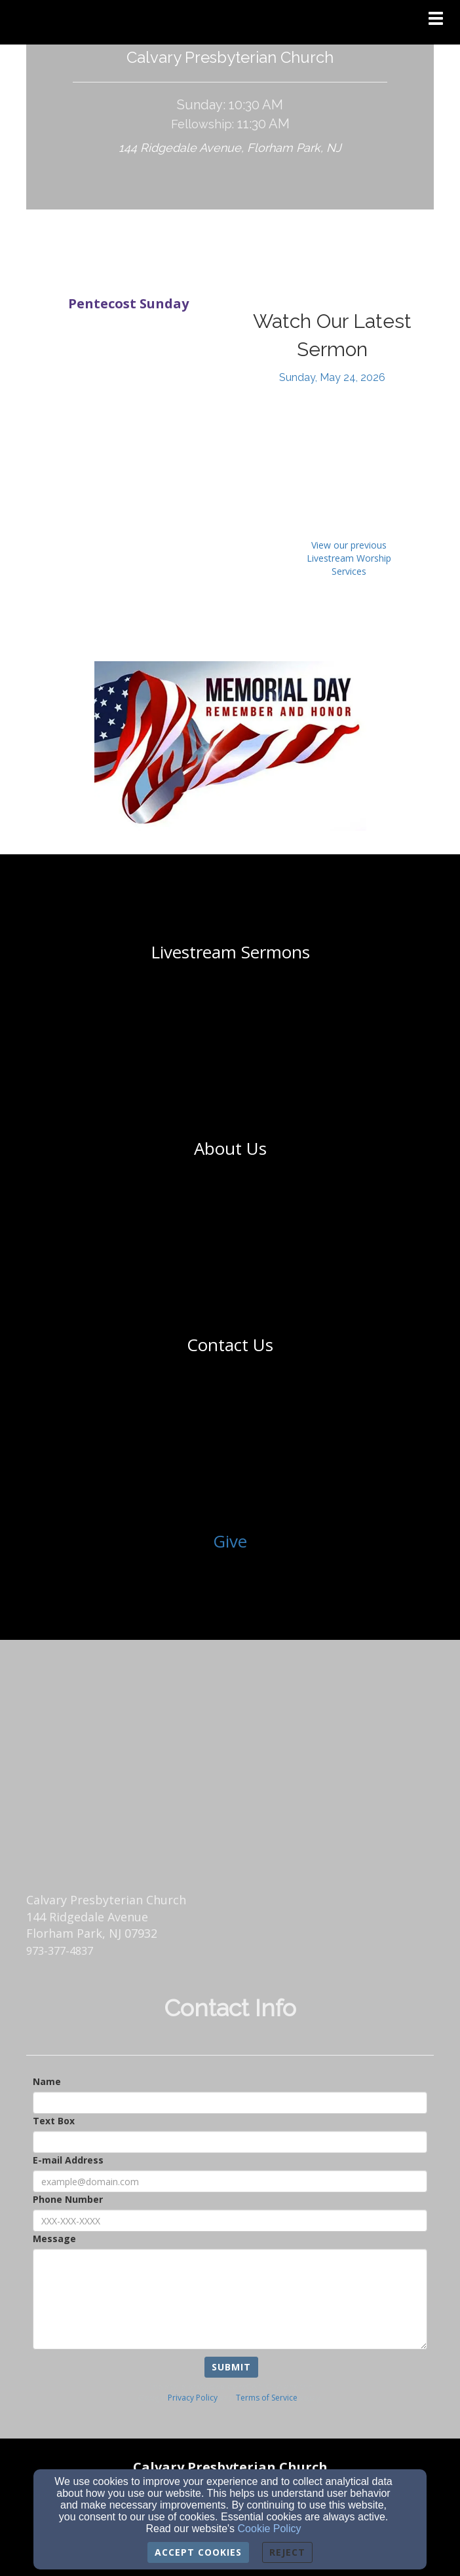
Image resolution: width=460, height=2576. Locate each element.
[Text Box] (230, 2142)
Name (47, 2081)
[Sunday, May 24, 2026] (332, 377)
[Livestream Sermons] (230, 952)
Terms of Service (266, 2397)
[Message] (230, 2299)
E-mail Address (68, 2160)
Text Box (54, 2120)
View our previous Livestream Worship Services (349, 558)
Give (230, 1541)
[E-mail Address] (230, 2181)
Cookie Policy (269, 2528)
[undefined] (230, 952)
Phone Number (68, 2199)
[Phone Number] (230, 2220)
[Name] (230, 2103)
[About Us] (230, 1148)
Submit (231, 2367)
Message (54, 2238)
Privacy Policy (193, 2397)
